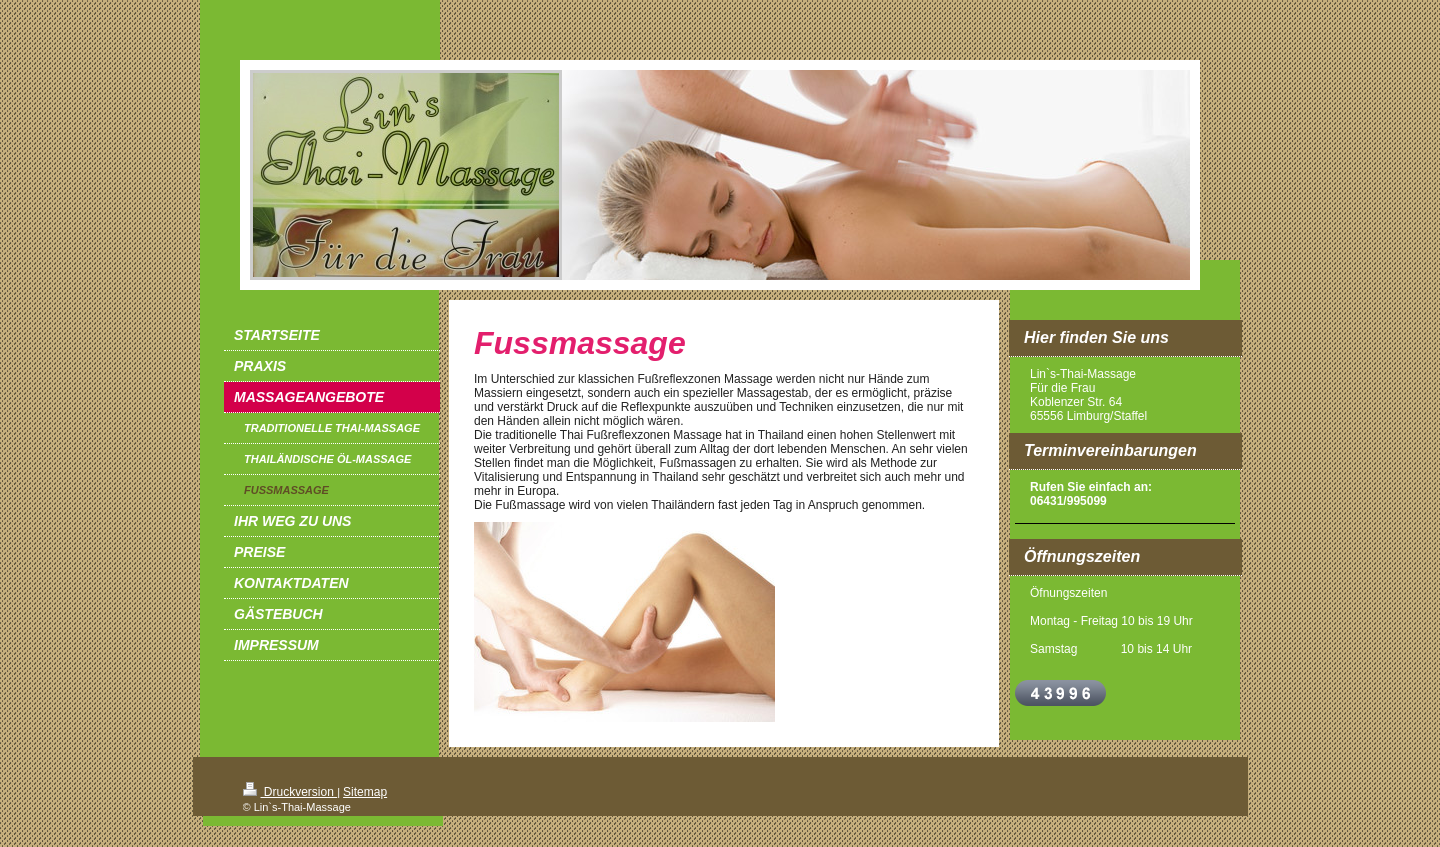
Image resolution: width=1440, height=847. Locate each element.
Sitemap (365, 792)
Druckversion (290, 792)
